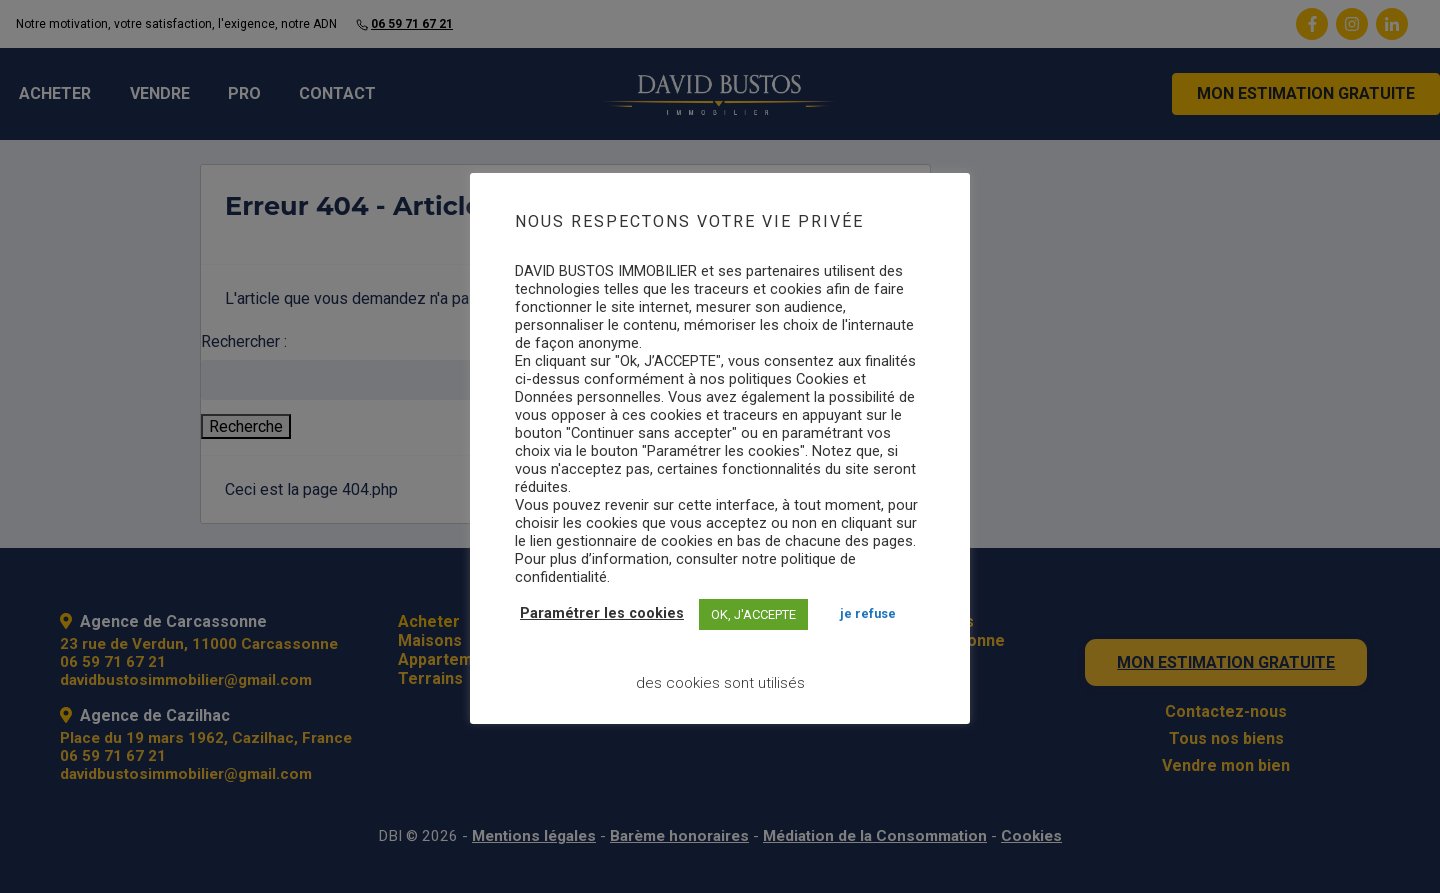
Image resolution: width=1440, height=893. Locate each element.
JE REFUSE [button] (868, 613)
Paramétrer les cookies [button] (602, 613)
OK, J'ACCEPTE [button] (753, 614)
